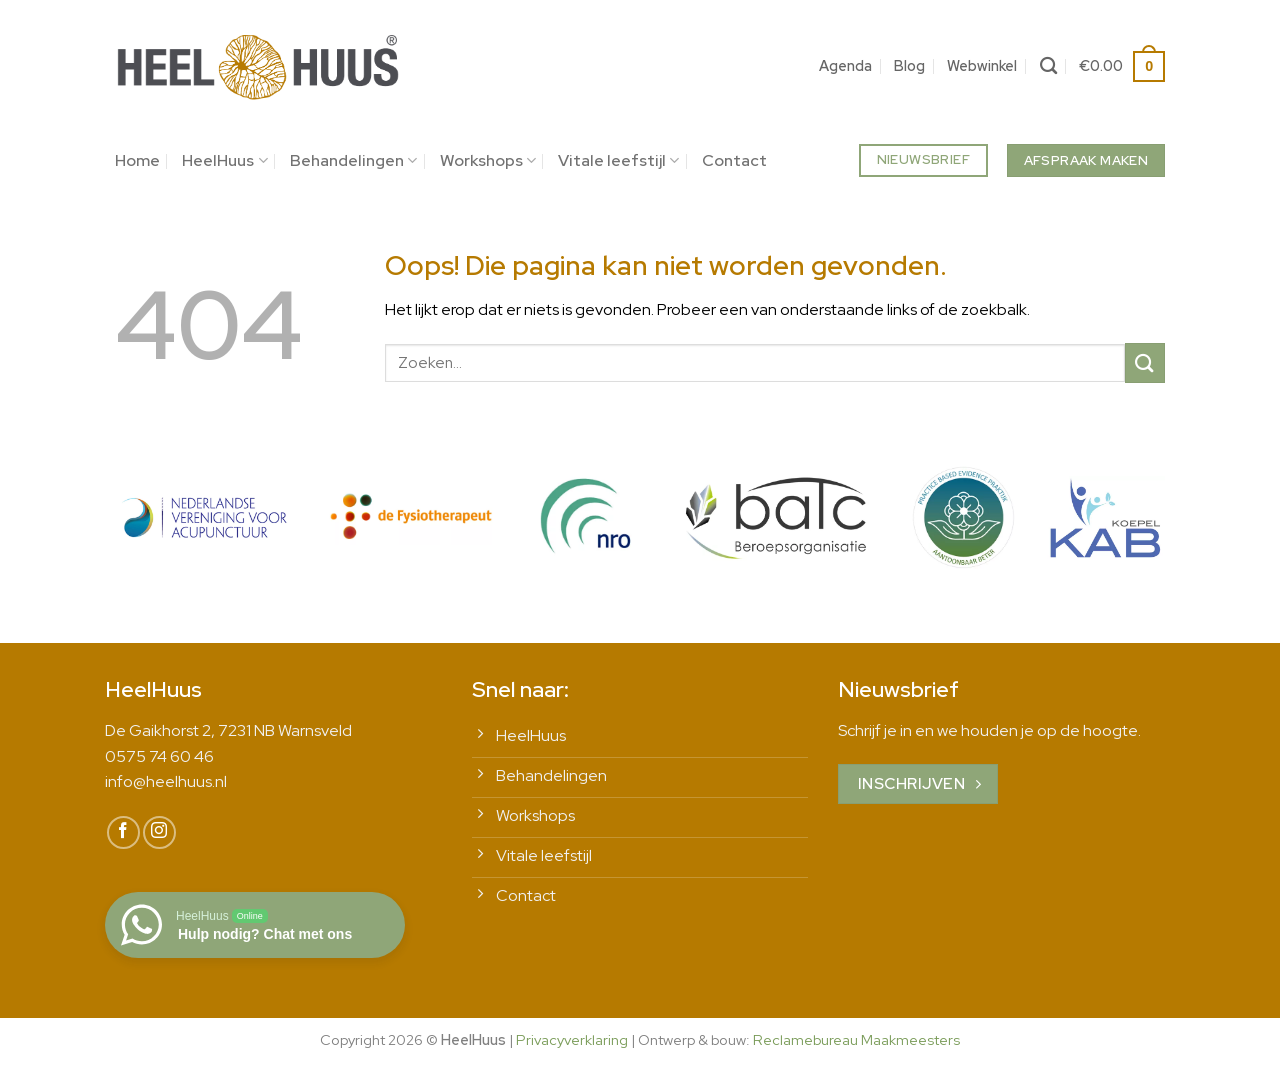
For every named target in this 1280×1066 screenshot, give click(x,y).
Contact (734, 160)
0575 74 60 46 (159, 756)
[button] (1122, 66)
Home (137, 160)
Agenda (845, 65)
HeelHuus (224, 160)
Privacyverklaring (572, 1039)
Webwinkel (982, 65)
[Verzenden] (1145, 362)
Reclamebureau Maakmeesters (856, 1039)
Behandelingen (353, 160)
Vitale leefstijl (618, 160)
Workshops (488, 160)
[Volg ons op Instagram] (159, 832)
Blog (909, 65)
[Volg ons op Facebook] (123, 832)
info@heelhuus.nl (166, 781)
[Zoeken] (1048, 66)
